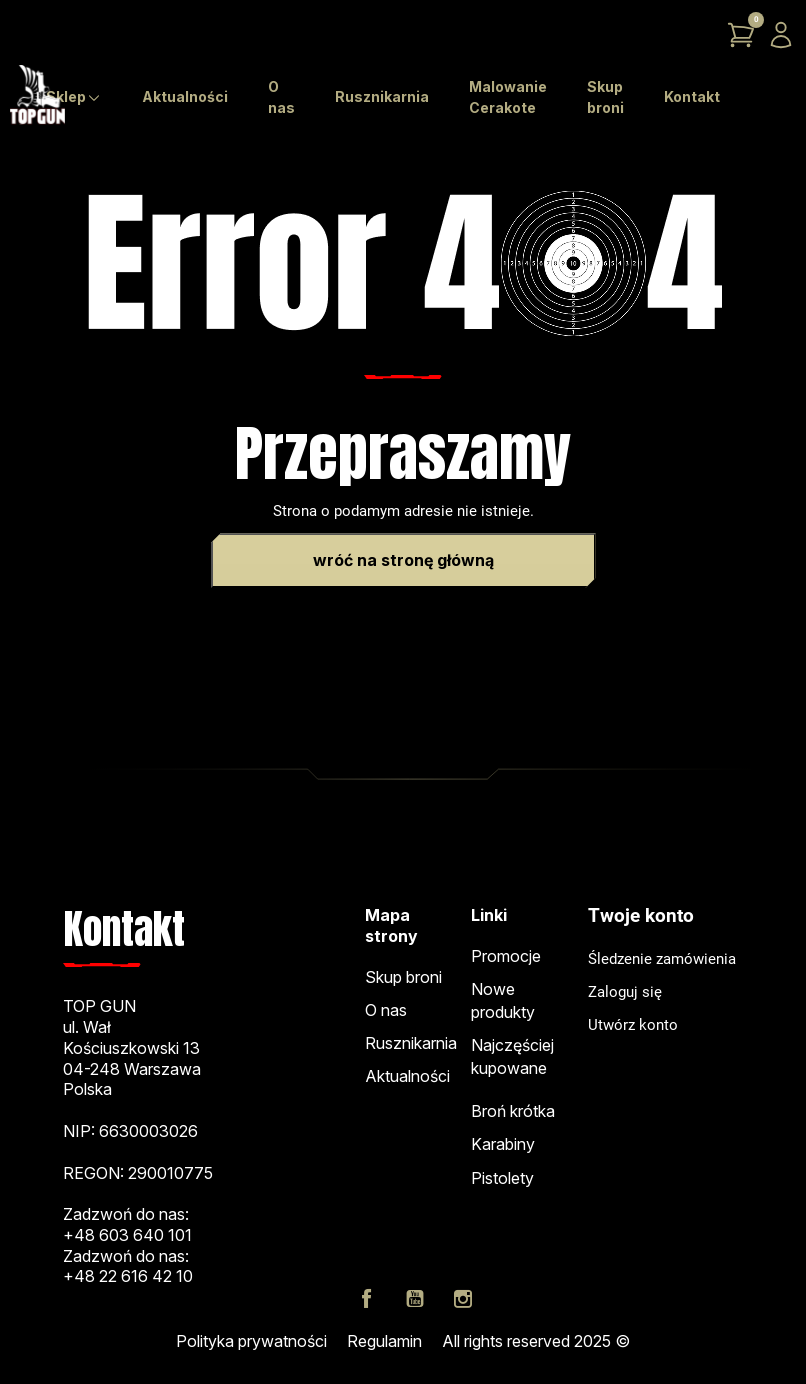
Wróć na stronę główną (403, 560)
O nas (386, 1010)
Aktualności (407, 1076)
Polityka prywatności (251, 1341)
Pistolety (502, 1178)
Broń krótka (513, 1111)
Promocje (506, 956)
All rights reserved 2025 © (536, 1341)
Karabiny (503, 1144)
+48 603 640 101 (127, 1235)
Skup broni (403, 977)
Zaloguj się (625, 992)
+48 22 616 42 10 (128, 1276)
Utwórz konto (633, 1025)
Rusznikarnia (411, 1043)
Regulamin (384, 1341)
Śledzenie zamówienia (662, 959)
